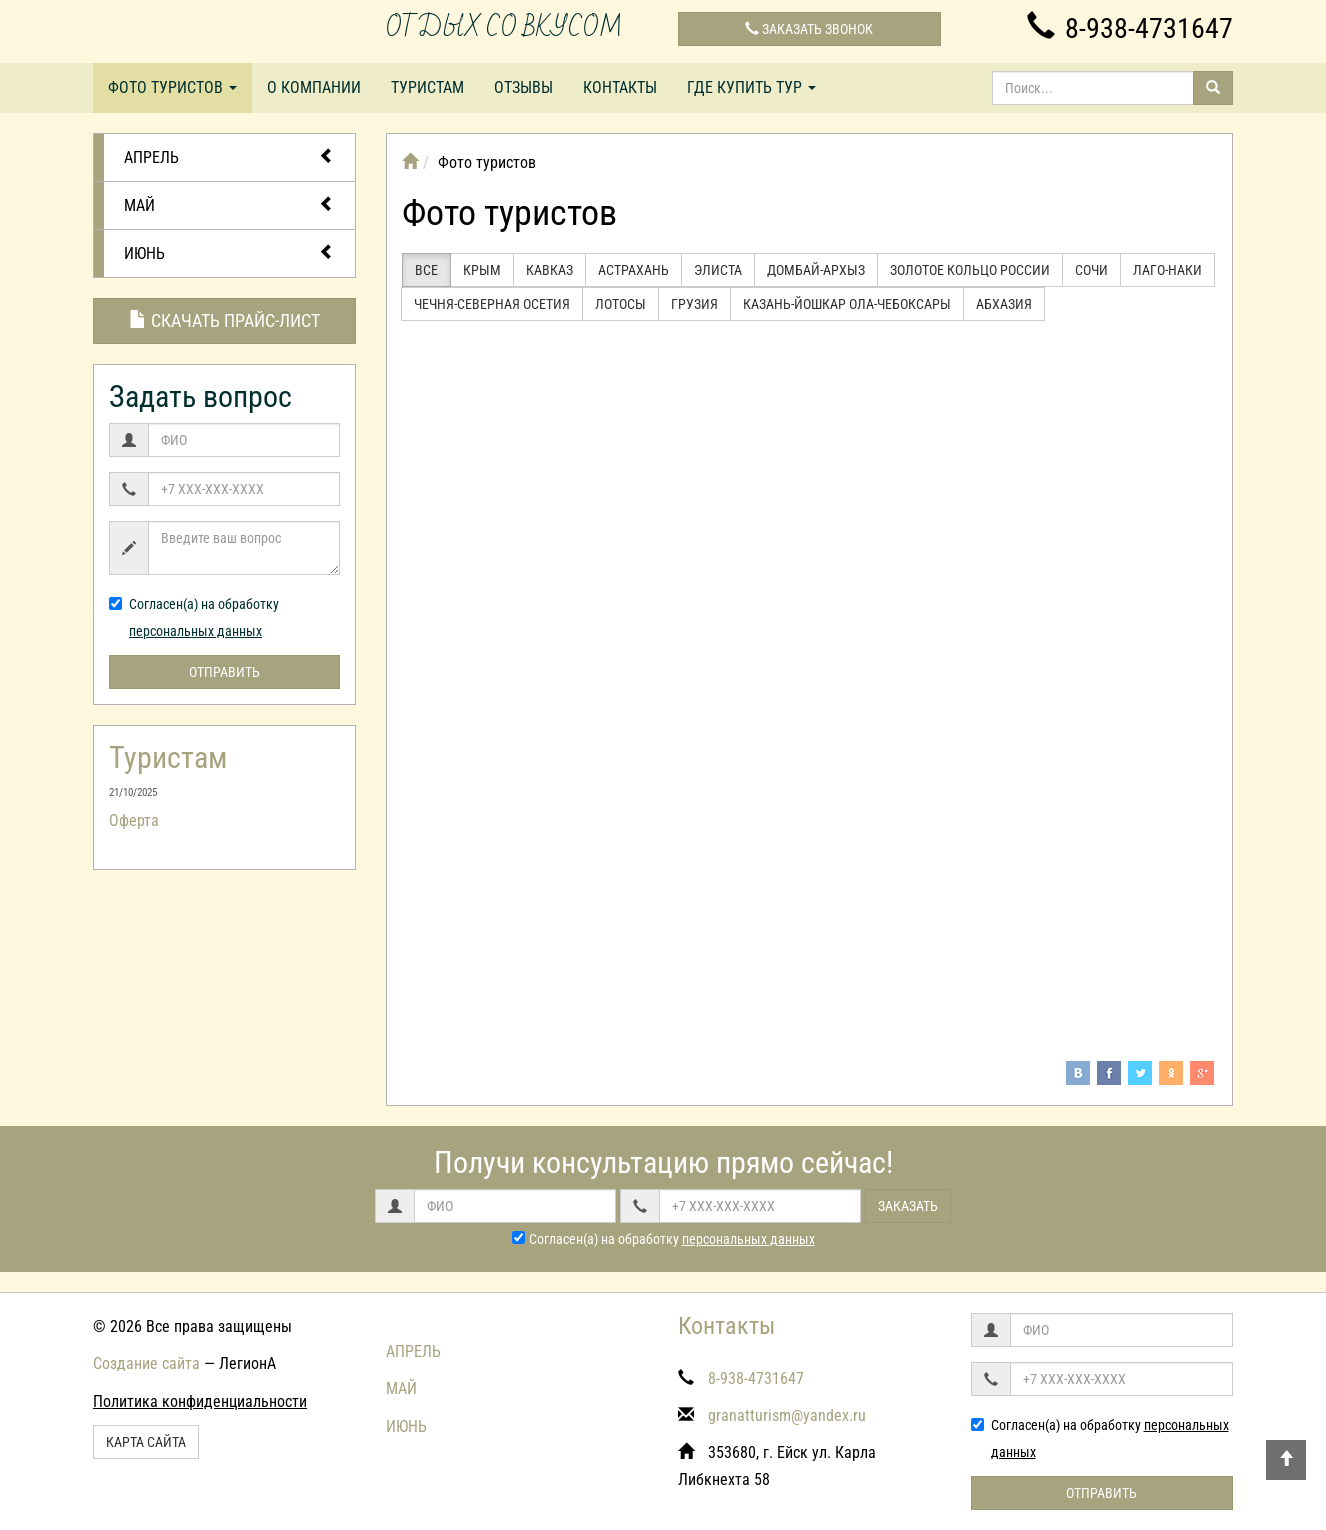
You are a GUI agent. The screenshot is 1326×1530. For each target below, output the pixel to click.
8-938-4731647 (1130, 28)
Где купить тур (751, 87)
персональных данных (195, 631)
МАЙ (229, 204)
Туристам (427, 87)
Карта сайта (146, 1442)
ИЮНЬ (229, 252)
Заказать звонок (809, 29)
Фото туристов (172, 87)
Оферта (134, 820)
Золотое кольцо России (970, 270)
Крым (482, 270)
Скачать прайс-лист (224, 320)
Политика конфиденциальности (200, 1401)
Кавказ (549, 270)
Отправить (224, 672)
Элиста (718, 270)
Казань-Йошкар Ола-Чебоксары (847, 304)
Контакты (620, 87)
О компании (314, 87)
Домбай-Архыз (816, 270)
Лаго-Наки (1167, 270)
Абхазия (1004, 304)
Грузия (694, 304)
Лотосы (620, 304)
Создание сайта (146, 1363)
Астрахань (633, 270)
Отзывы (523, 87)
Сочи (1091, 270)
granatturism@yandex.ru (787, 1415)
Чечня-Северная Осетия (492, 304)
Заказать (908, 1206)
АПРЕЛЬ (229, 156)
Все (426, 270)
